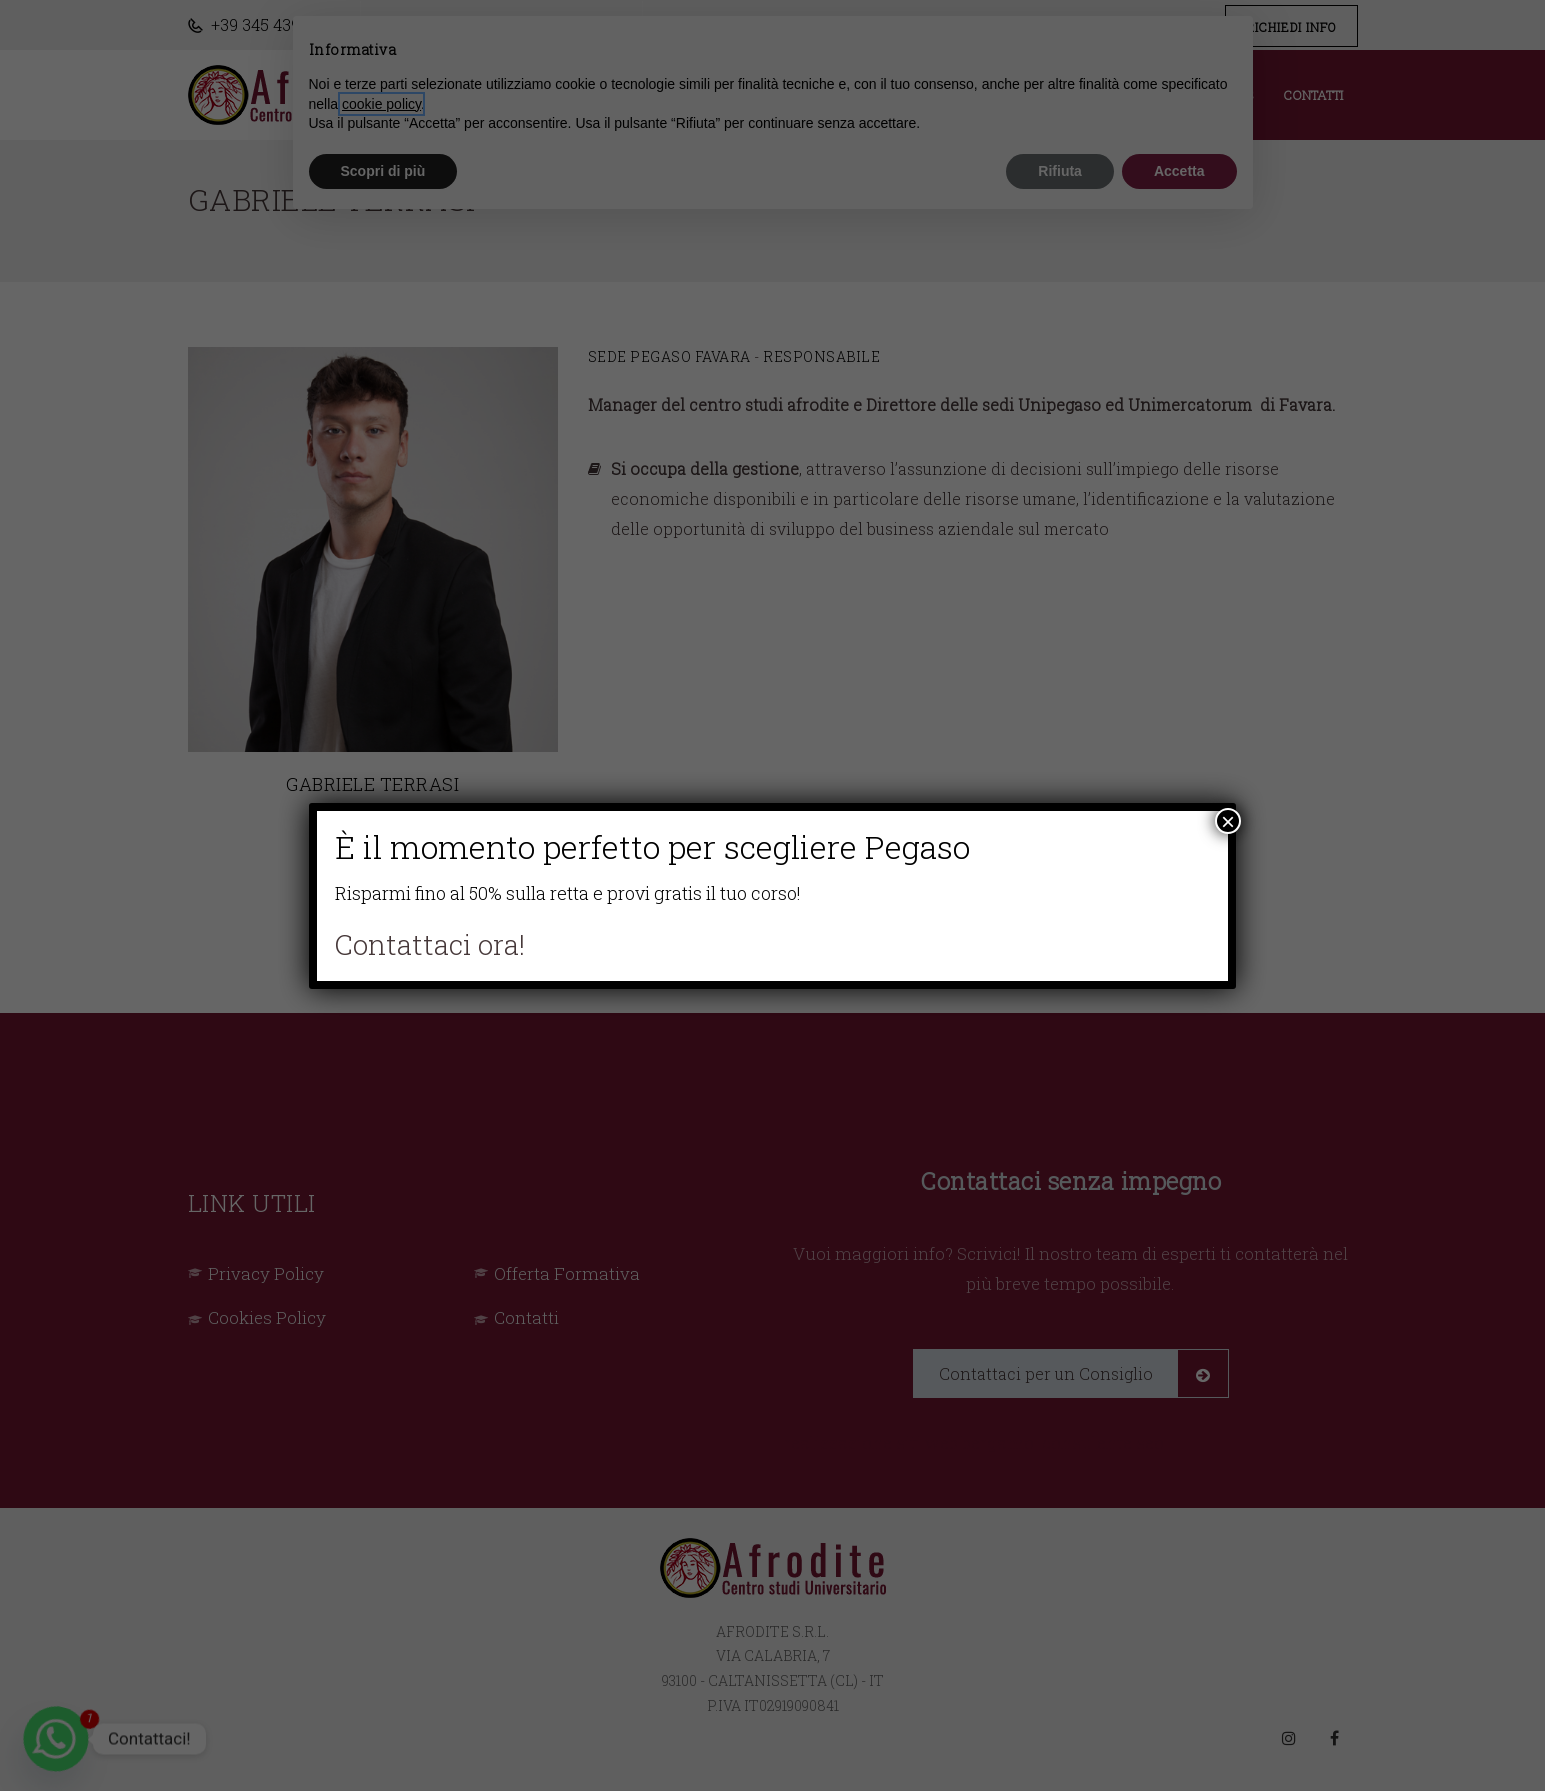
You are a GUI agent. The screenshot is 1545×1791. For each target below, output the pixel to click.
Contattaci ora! (430, 944)
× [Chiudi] (1228, 821)
